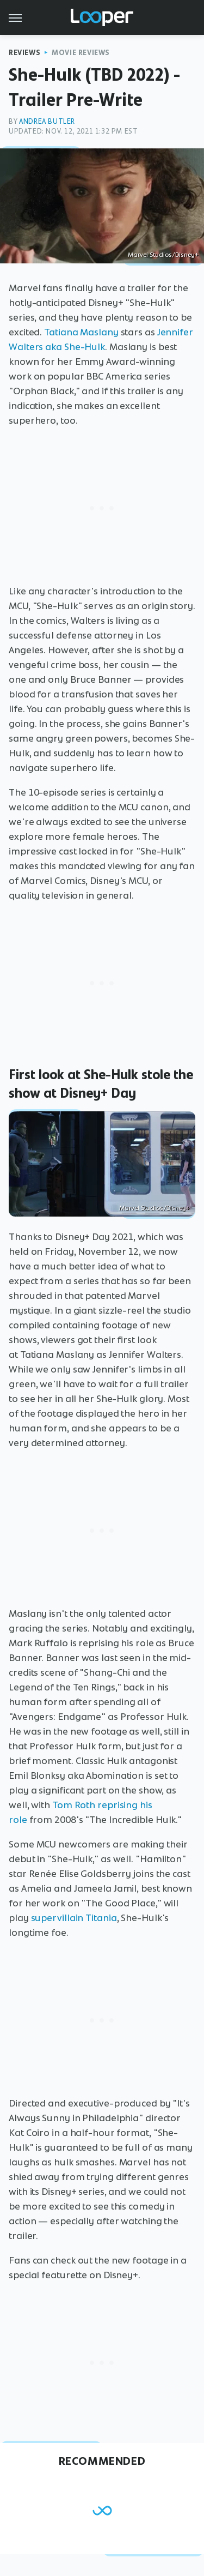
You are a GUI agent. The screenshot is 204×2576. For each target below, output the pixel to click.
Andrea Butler (47, 121)
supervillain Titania (74, 1917)
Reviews (24, 52)
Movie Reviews (81, 52)
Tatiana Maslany (81, 332)
